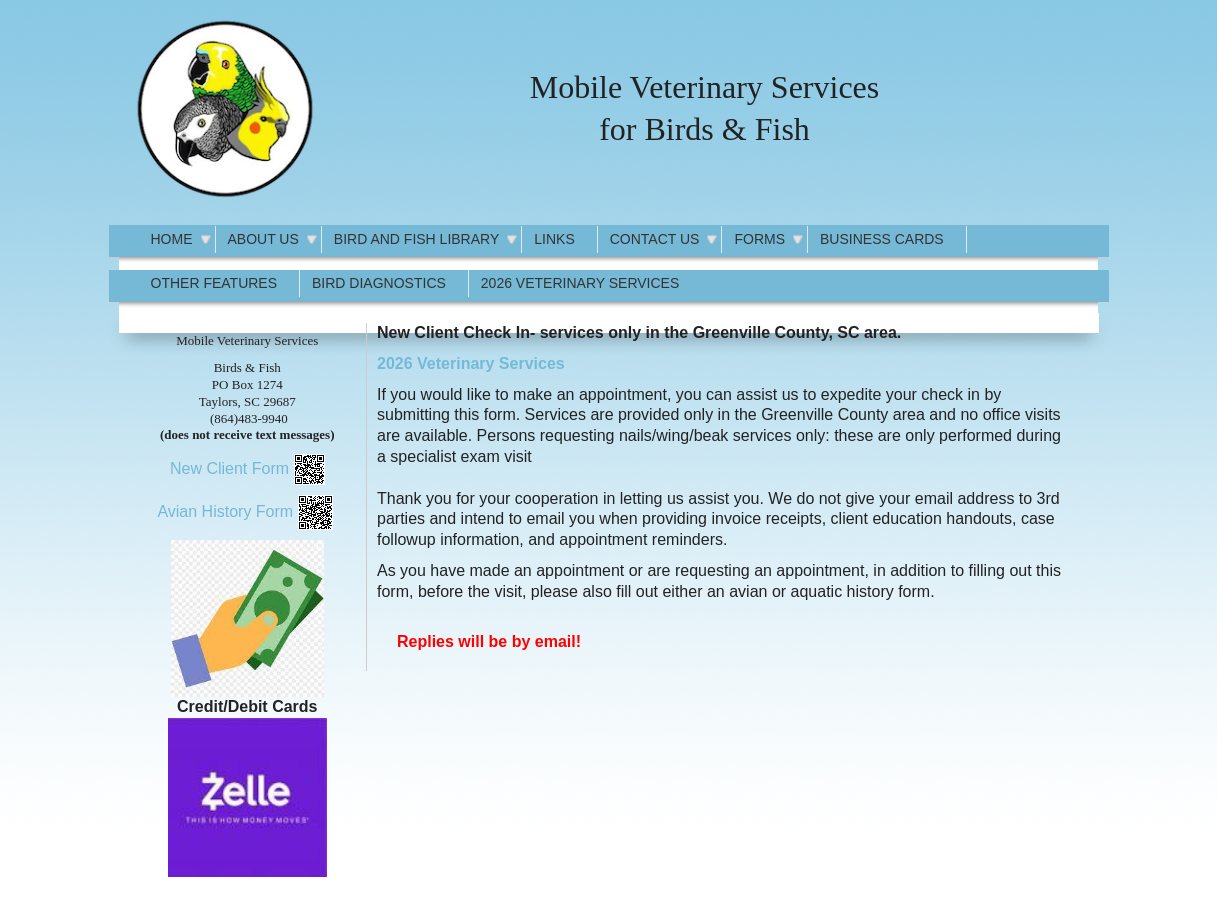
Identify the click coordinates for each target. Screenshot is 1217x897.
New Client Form (229, 468)
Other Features (214, 283)
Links (554, 239)
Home (172, 239)
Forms (759, 239)
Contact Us (655, 239)
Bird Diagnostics (379, 283)
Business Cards (882, 239)
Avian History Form (225, 511)
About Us (263, 239)
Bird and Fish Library (416, 239)
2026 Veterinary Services (580, 283)
